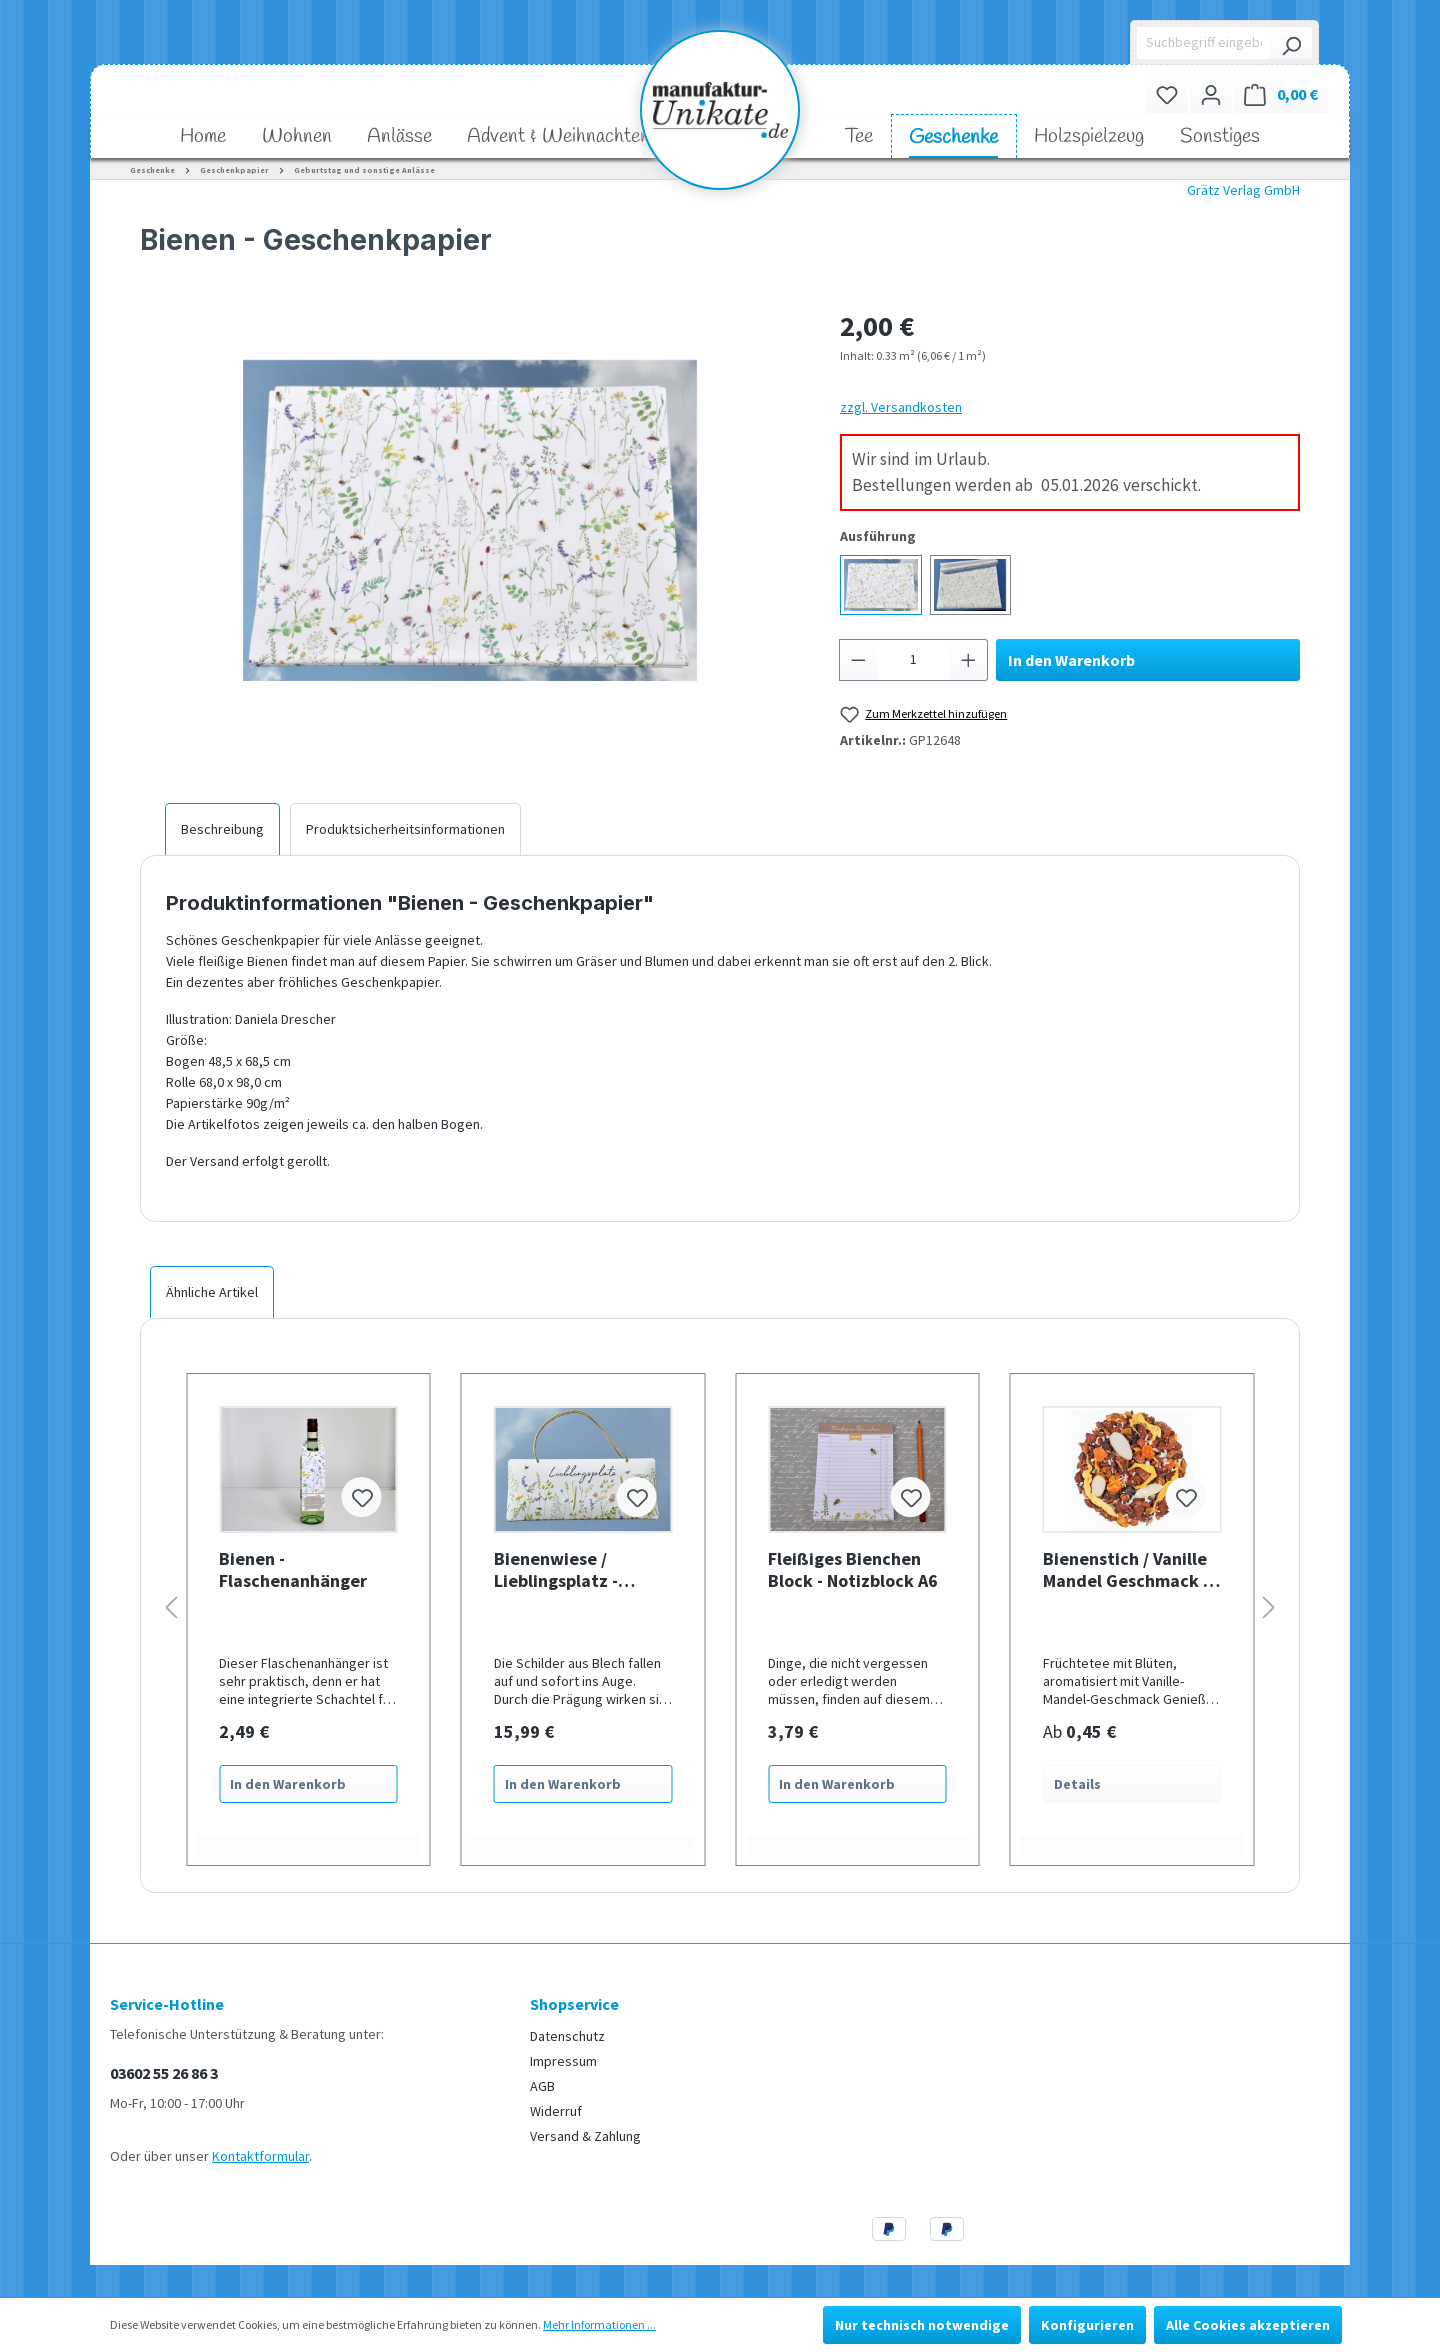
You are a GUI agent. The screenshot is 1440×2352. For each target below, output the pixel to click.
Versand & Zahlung (585, 2136)
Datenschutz (567, 2036)
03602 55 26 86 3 (164, 2073)
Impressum (563, 2061)
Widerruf (556, 2111)
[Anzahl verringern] (858, 660)
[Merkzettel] (1167, 94)
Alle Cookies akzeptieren (1248, 2325)
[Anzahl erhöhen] (969, 660)
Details (1077, 1784)
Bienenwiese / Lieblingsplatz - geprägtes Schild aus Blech (578, 1570)
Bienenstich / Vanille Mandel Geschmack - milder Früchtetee (1126, 1570)
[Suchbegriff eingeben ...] (1204, 43)
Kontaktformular (260, 2156)
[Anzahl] (914, 660)
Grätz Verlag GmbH (1243, 190)
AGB (542, 2086)
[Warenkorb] (1281, 94)
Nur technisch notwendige (922, 2325)
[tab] (222, 829)
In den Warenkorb (1071, 660)
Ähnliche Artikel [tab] (212, 1292)
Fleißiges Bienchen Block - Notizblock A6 (853, 1570)
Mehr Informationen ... (599, 2324)
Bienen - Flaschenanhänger (293, 1570)
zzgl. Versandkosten (901, 407)
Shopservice (574, 2004)
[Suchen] (1291, 43)
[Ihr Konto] (1211, 94)
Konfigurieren (1087, 2325)
